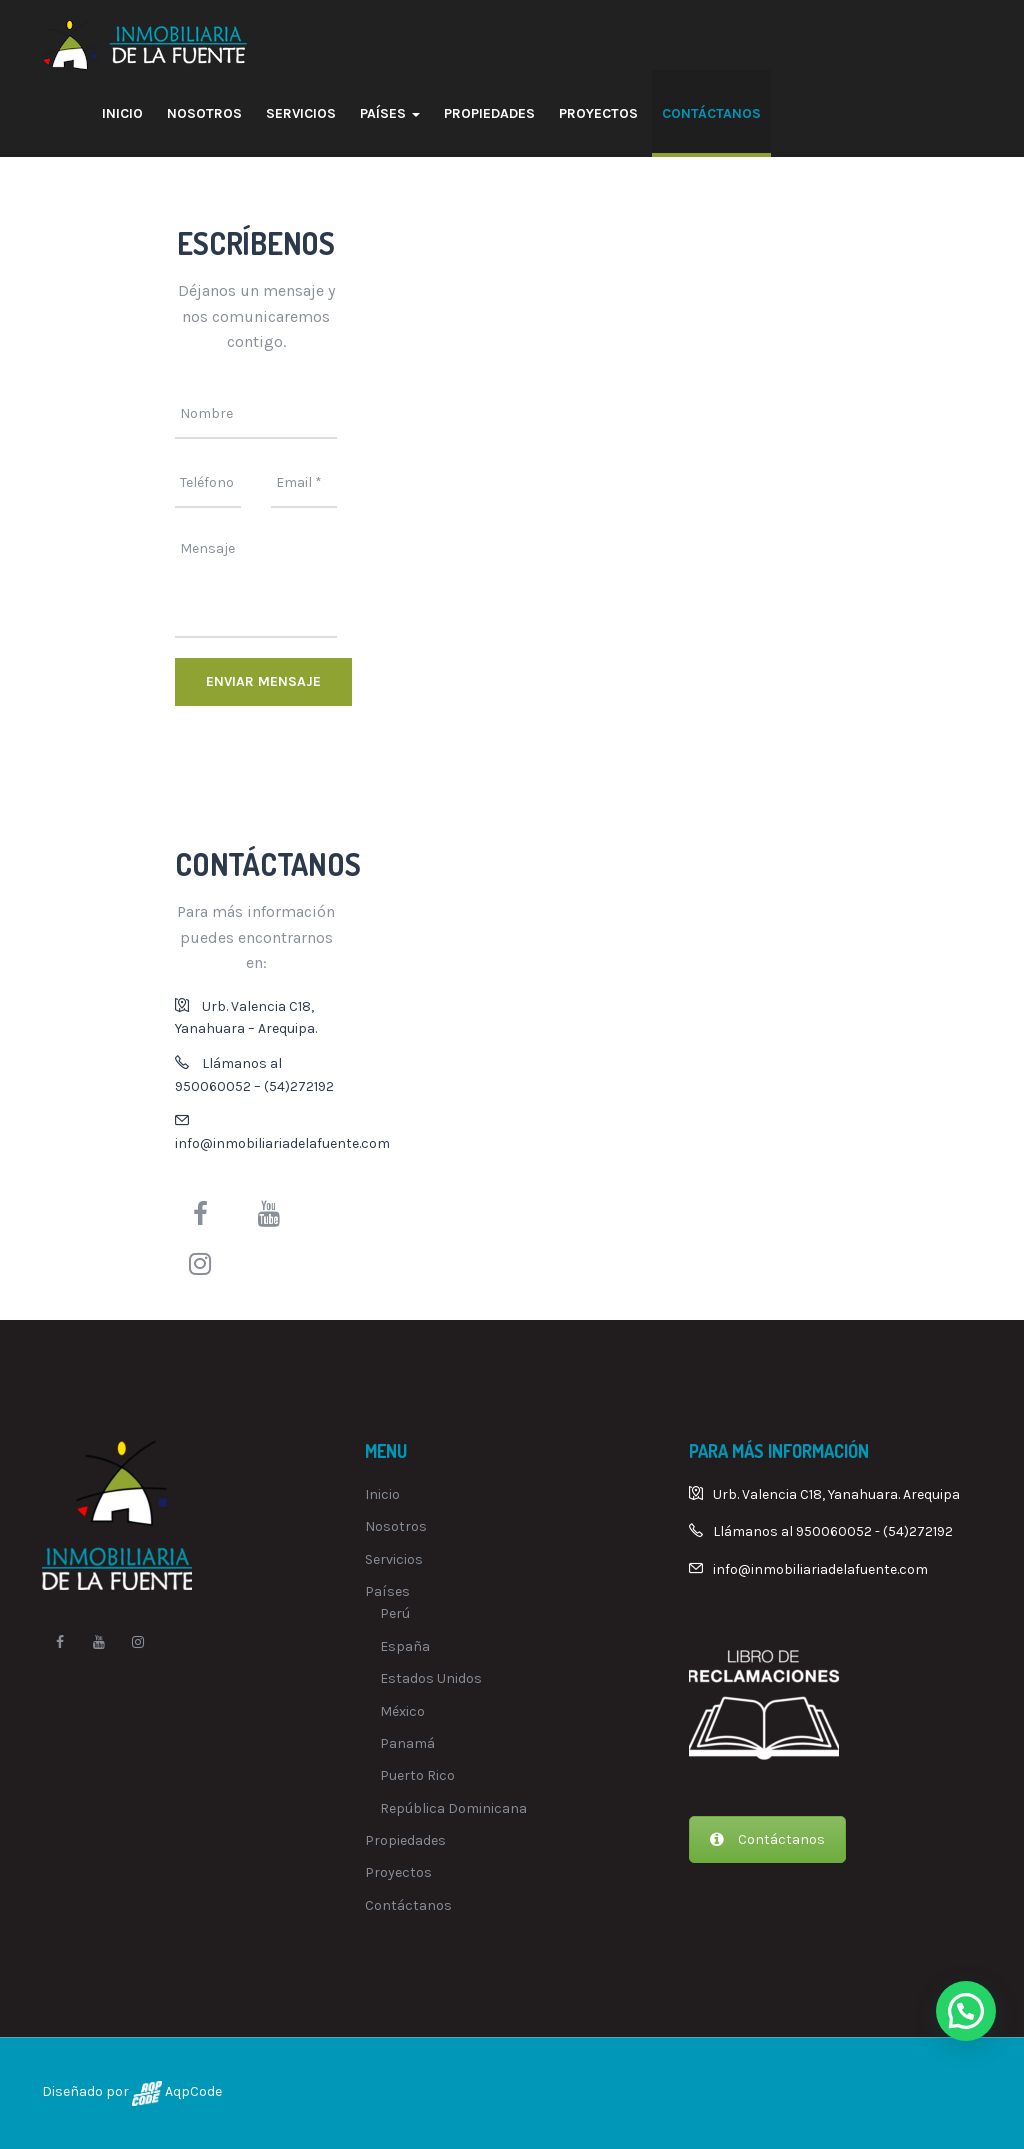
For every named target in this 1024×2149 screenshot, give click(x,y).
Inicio (122, 113)
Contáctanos (711, 113)
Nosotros (204, 113)
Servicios (301, 113)
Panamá (407, 1743)
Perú (395, 1613)
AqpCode (192, 2091)
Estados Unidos (431, 1678)
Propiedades (489, 113)
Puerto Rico (417, 1775)
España (405, 1646)
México (402, 1711)
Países (390, 113)
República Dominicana (453, 1808)
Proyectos (598, 113)
